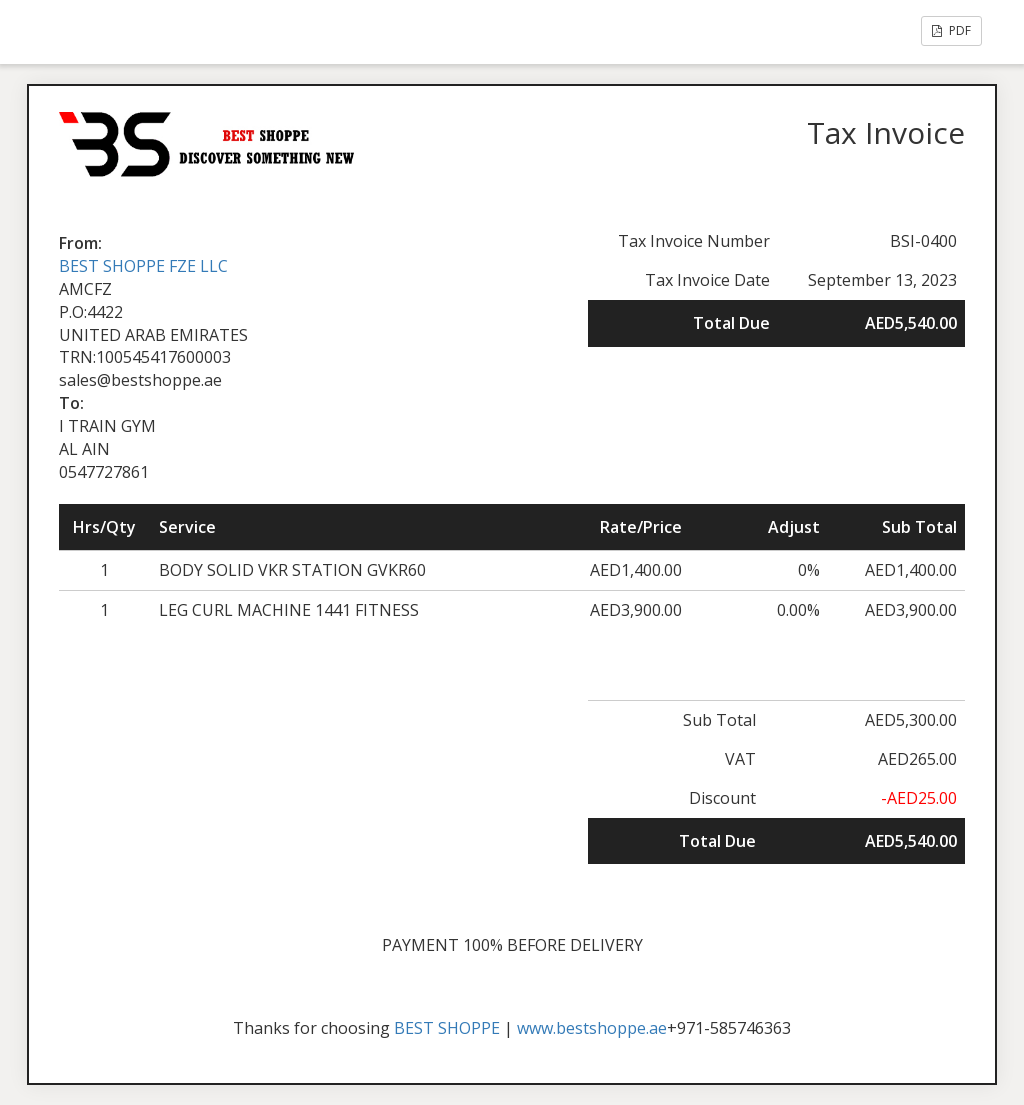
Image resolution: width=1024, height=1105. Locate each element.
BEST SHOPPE (447, 1028)
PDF (951, 30)
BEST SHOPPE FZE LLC (143, 266)
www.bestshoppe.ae (592, 1028)
